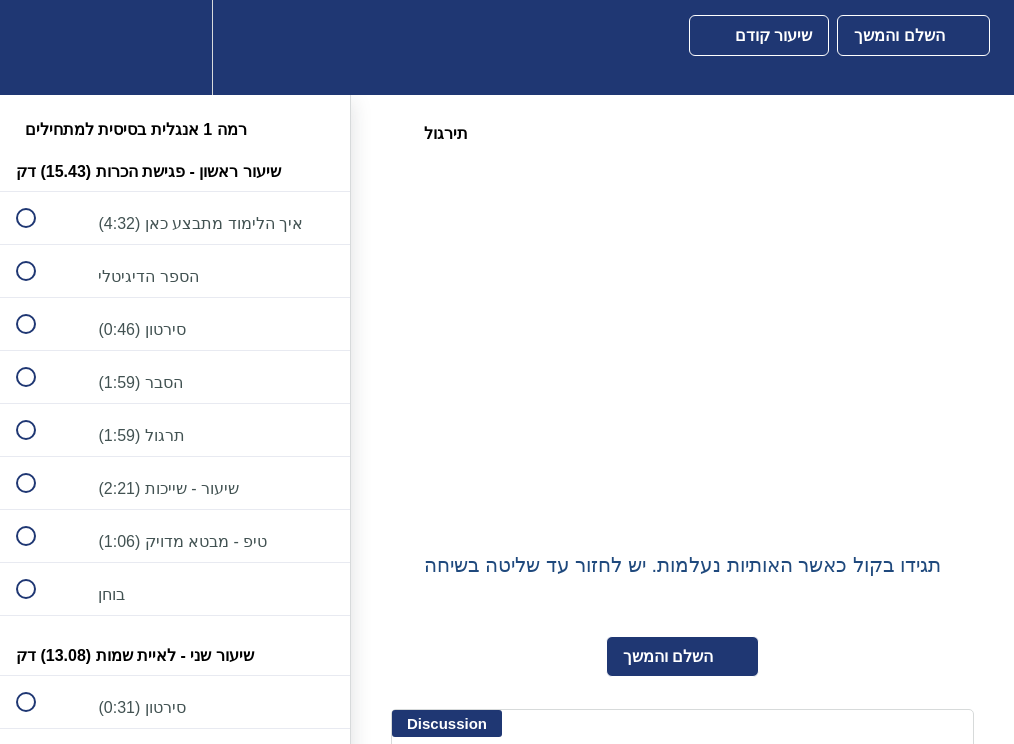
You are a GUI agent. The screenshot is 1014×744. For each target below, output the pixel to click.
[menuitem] (175, 47)
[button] (37, 47)
